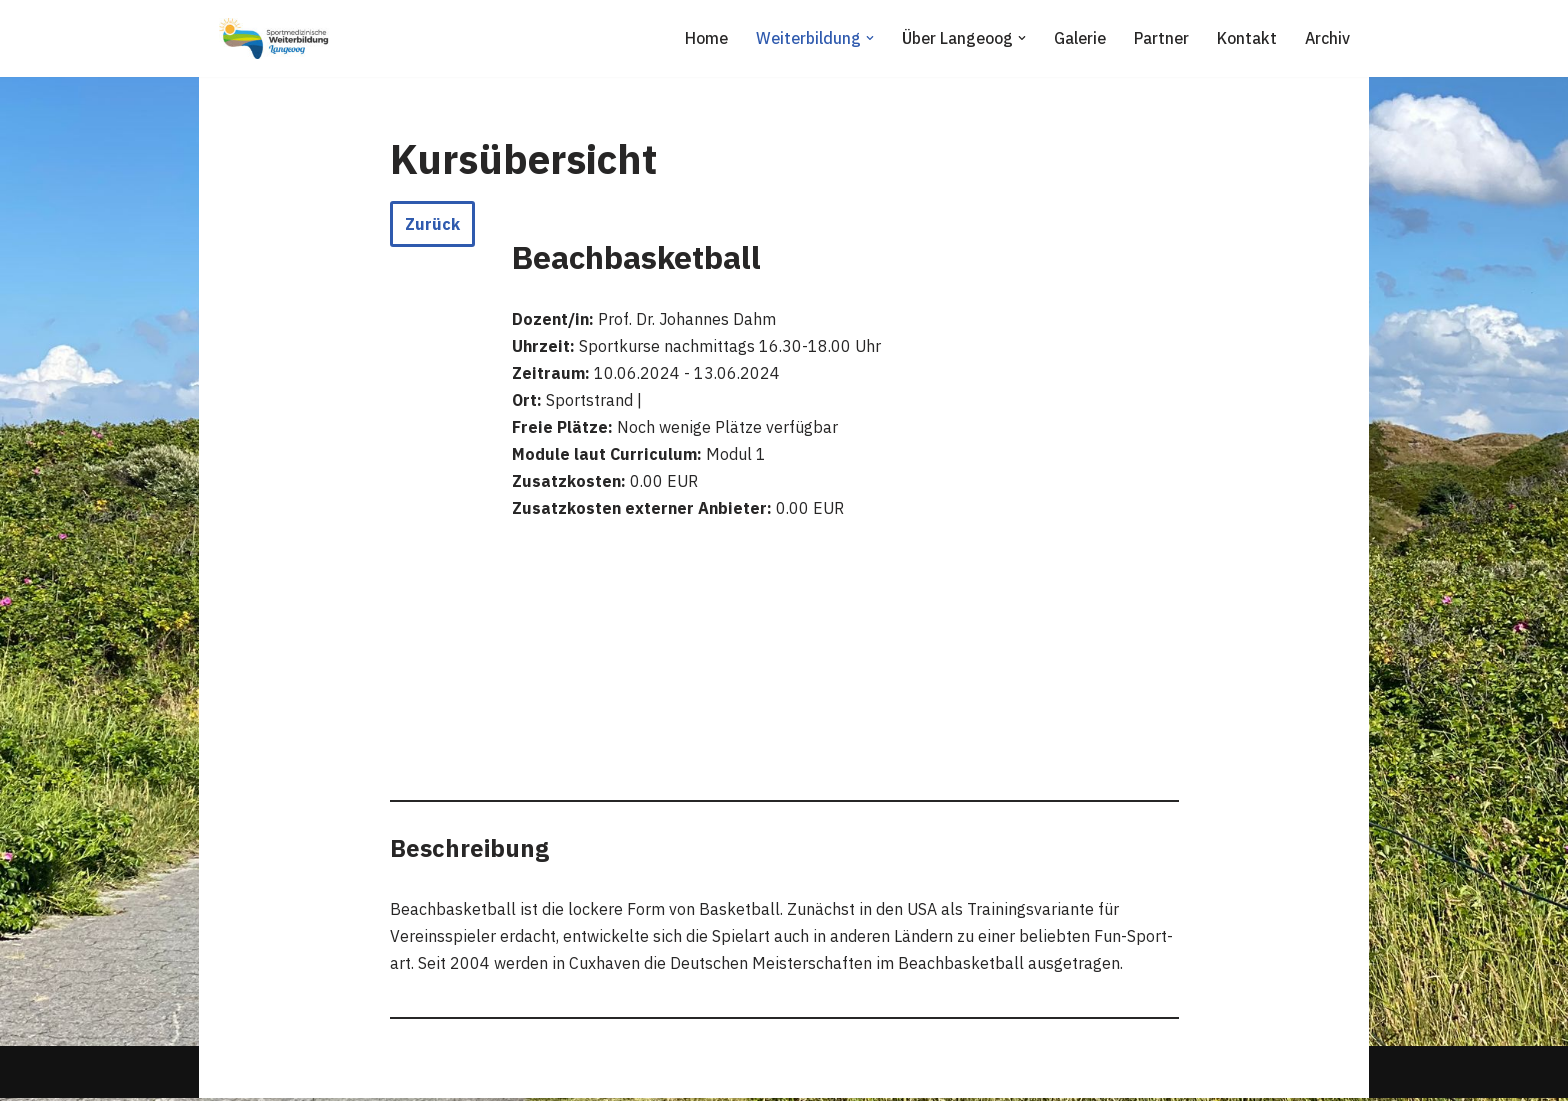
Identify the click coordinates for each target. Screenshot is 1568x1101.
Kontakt (1246, 38)
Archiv (1327, 38)
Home (702, 38)
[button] (867, 38)
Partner (1160, 38)
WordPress (420, 1075)
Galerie (1078, 38)
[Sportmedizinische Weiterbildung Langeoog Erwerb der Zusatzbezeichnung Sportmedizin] (274, 38)
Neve (233, 1075)
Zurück (432, 224)
